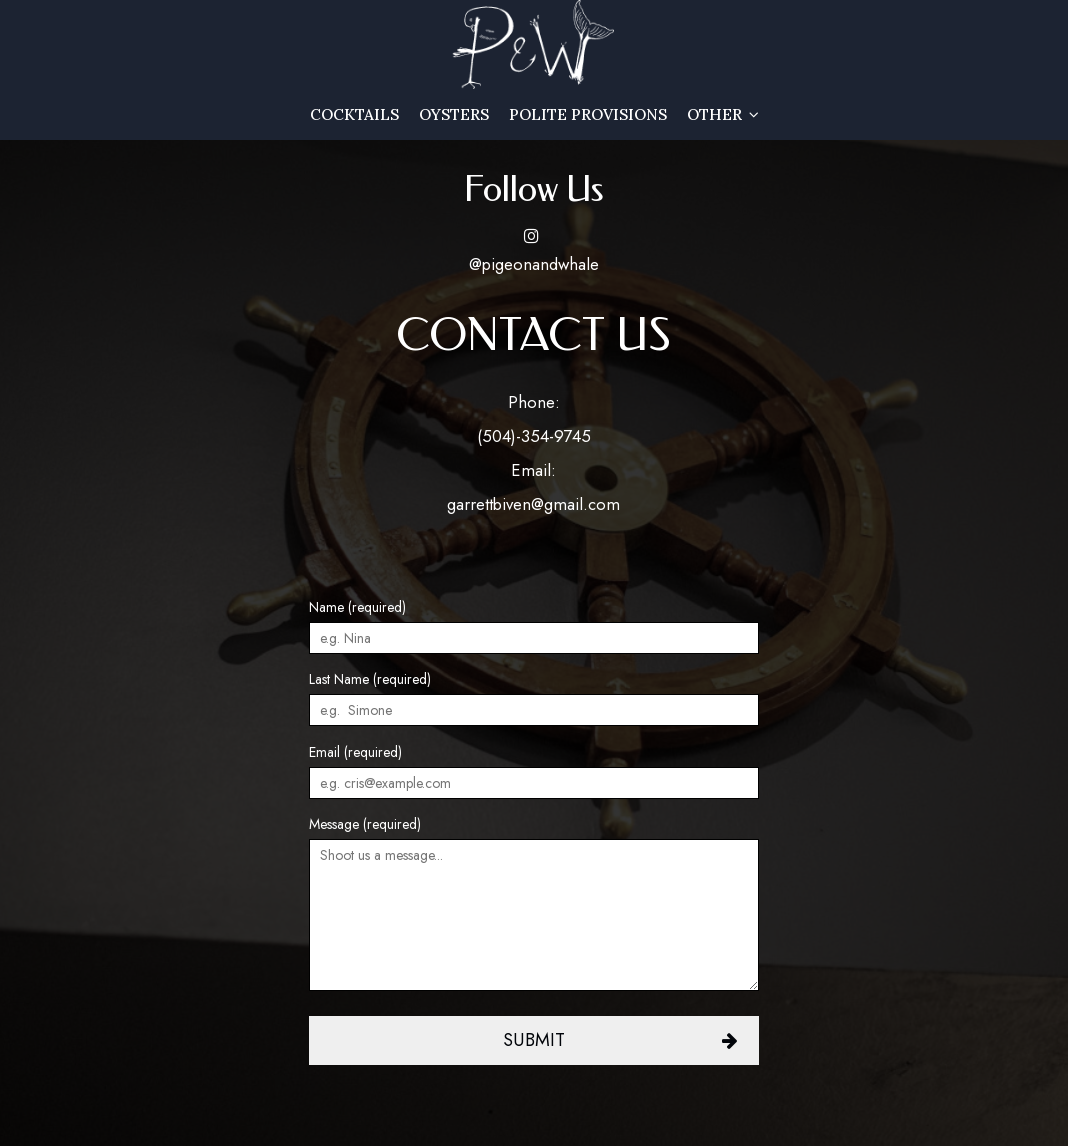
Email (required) (355, 752)
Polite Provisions (588, 114)
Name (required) (357, 607)
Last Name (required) (370, 679)
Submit (534, 1040)
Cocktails (354, 114)
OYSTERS (454, 114)
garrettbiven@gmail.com (533, 504)
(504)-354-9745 (534, 436)
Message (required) (365, 824)
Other (723, 114)
